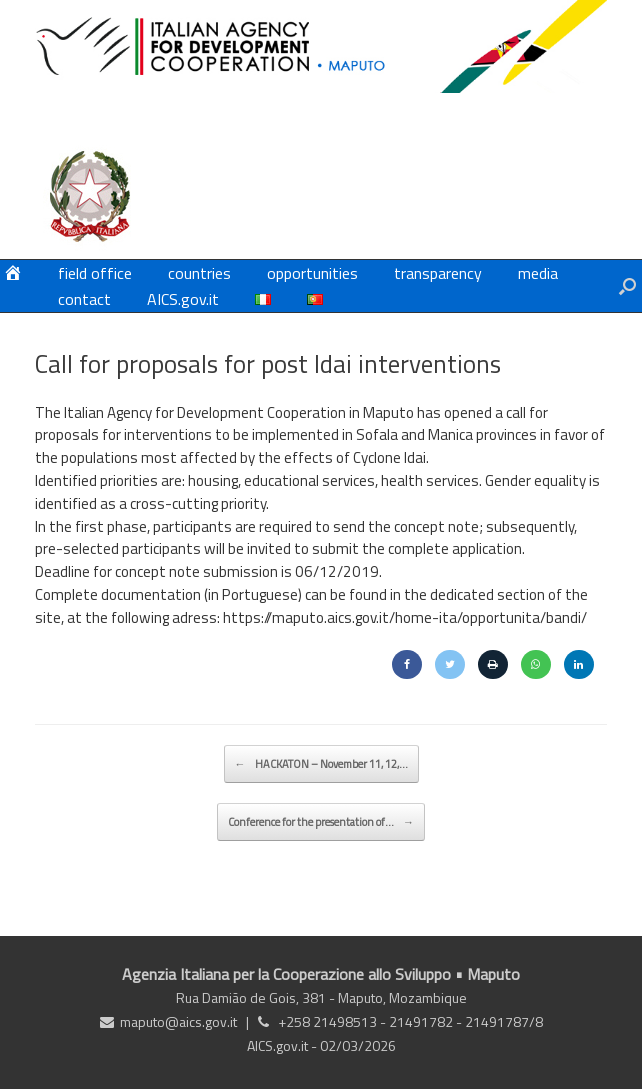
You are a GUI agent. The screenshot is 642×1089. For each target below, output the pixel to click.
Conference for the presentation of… (321, 822)
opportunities (312, 273)
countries (199, 273)
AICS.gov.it (183, 299)
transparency (438, 273)
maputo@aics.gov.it (178, 1021)
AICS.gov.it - (283, 1045)
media (538, 273)
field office (95, 273)
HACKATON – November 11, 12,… (321, 764)
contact (84, 299)
